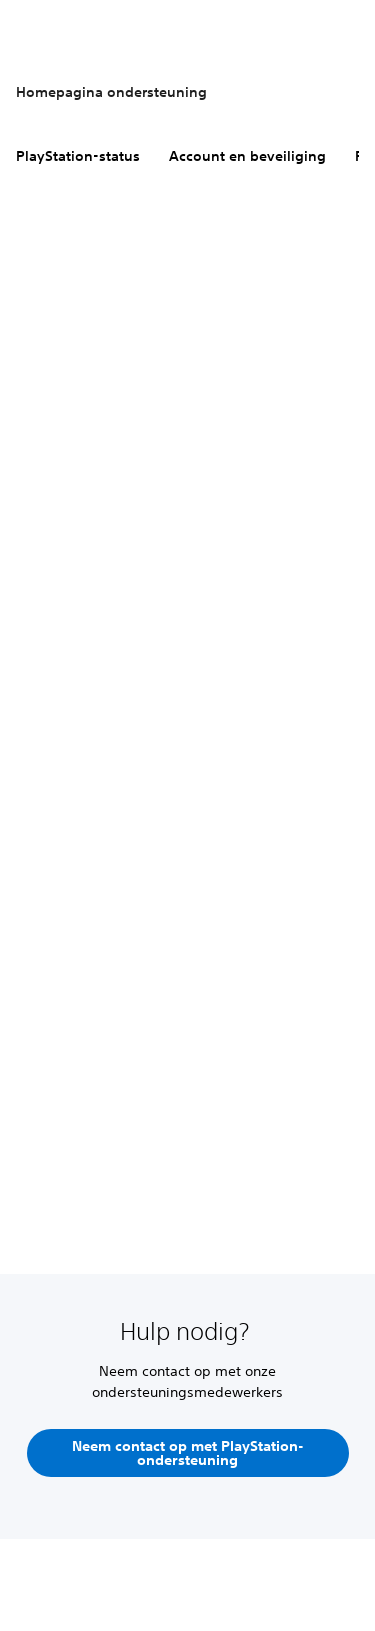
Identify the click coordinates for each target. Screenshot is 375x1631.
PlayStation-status (78, 156)
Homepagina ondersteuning (111, 92)
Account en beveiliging (247, 156)
